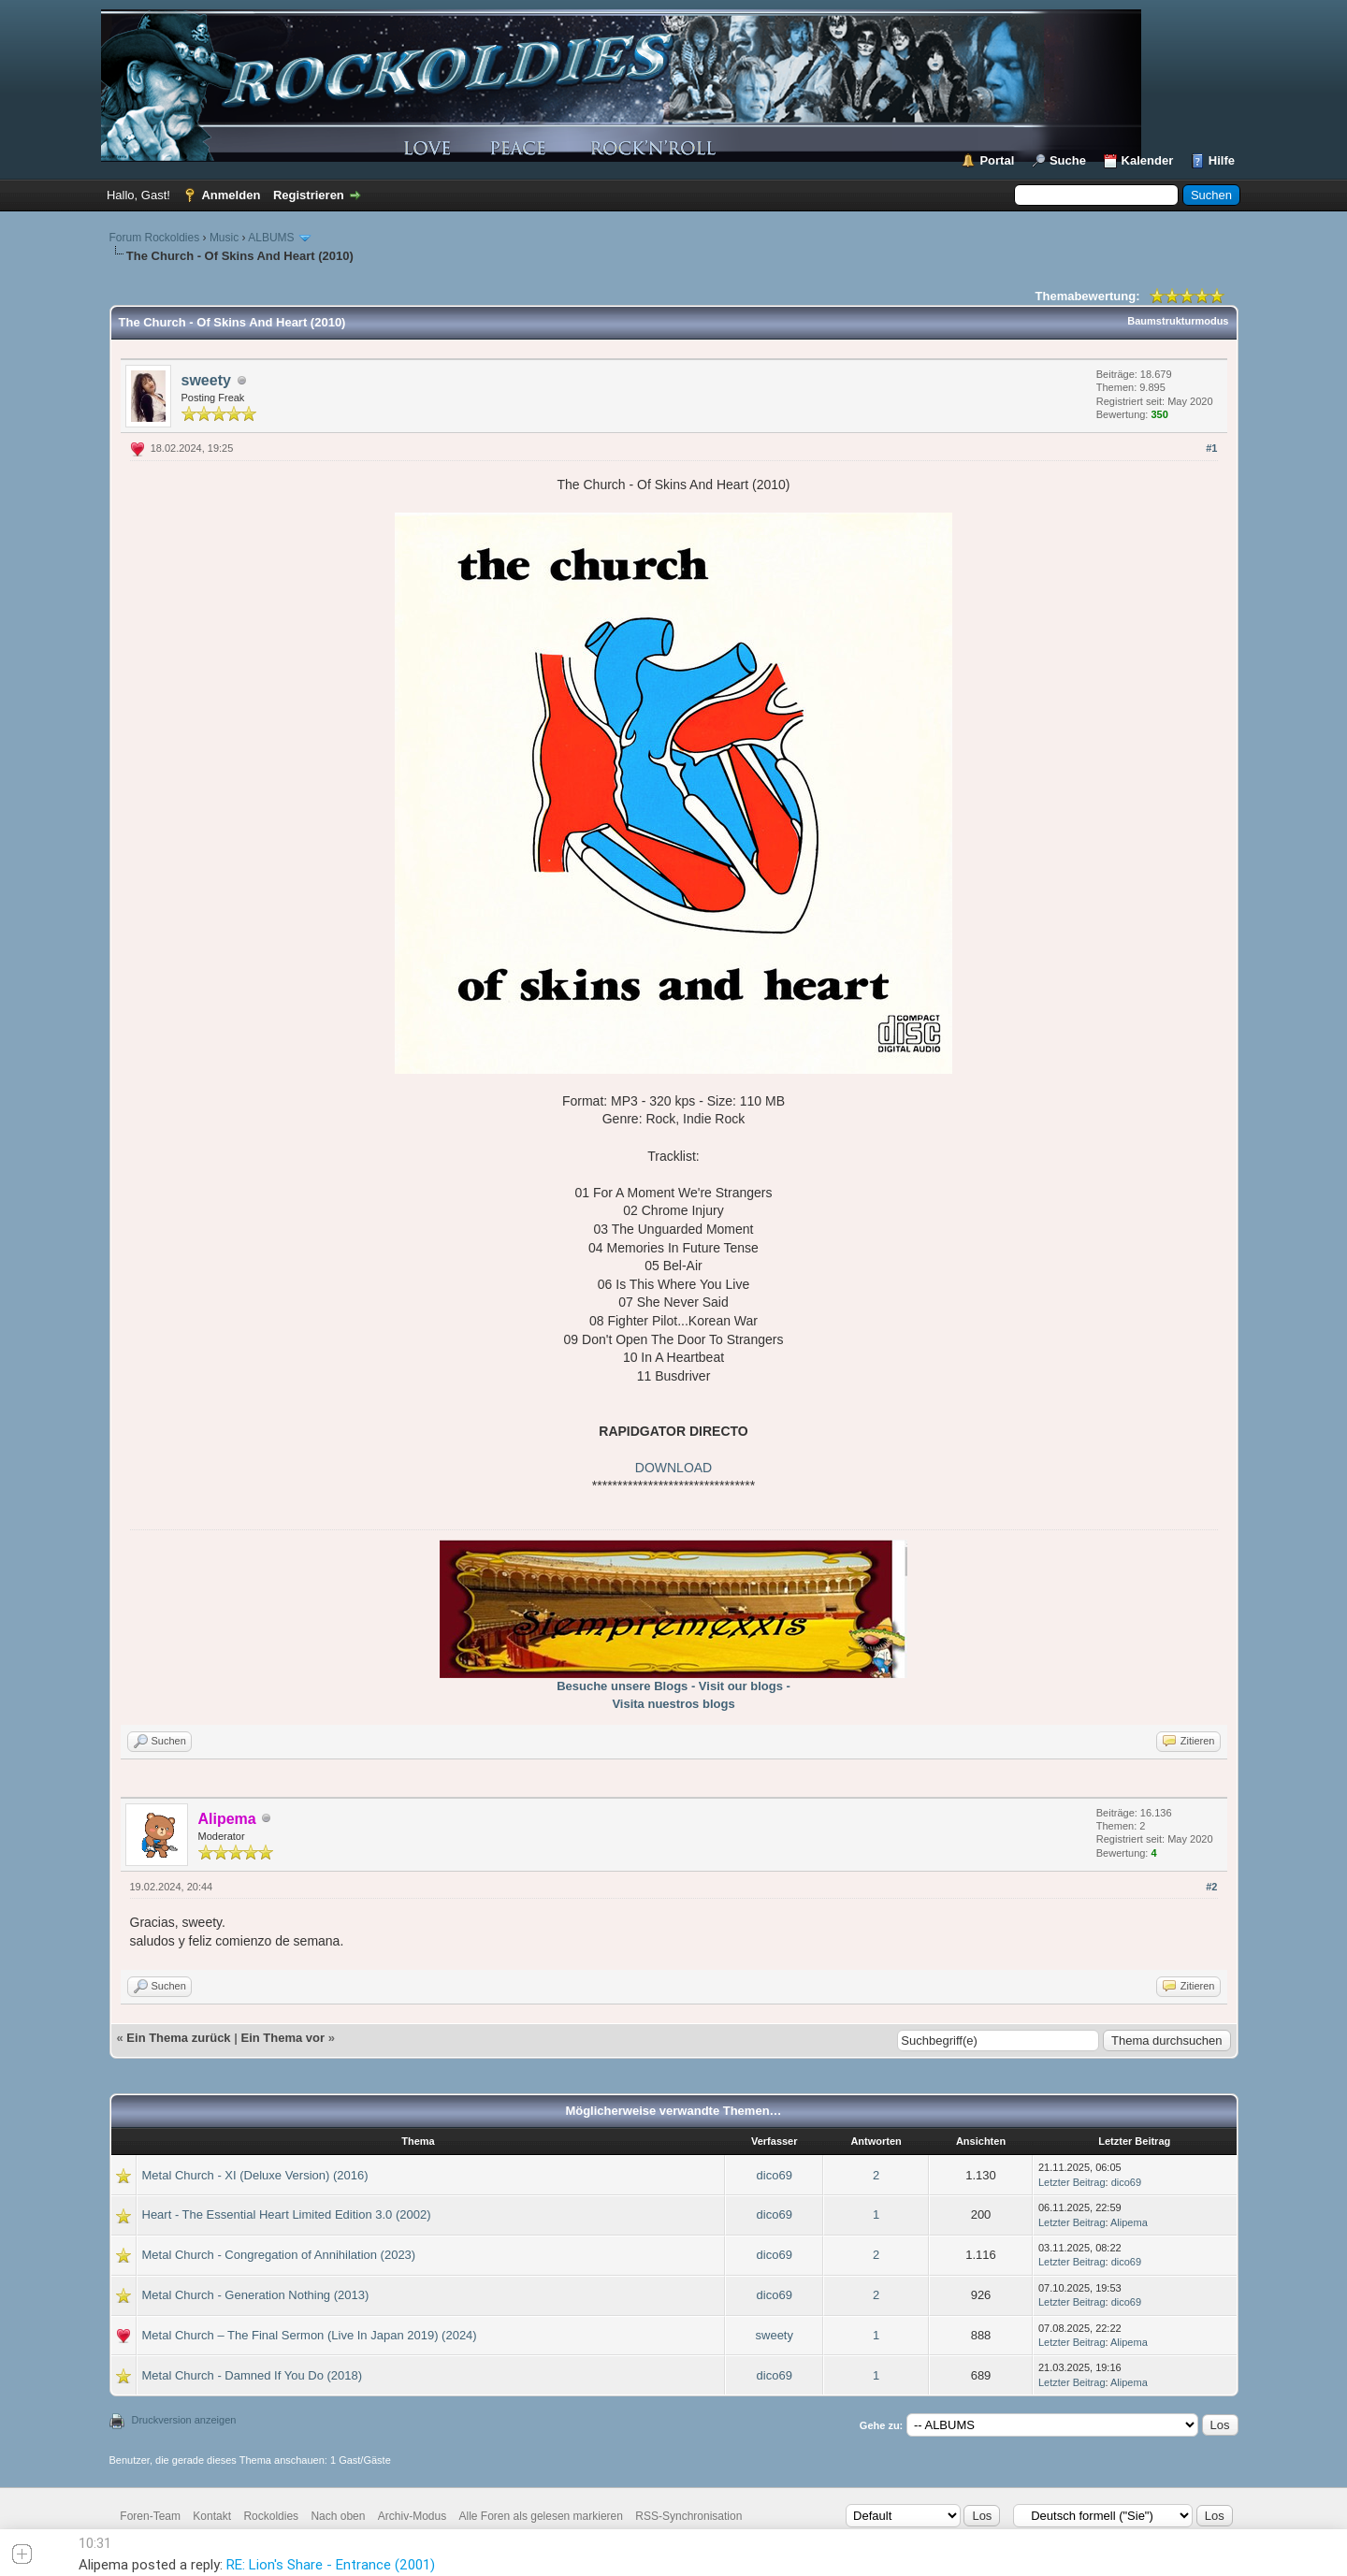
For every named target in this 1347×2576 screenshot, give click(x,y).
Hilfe (1222, 160)
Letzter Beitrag (1072, 2182)
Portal (996, 160)
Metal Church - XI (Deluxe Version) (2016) (255, 2175)
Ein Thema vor (282, 2038)
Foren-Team (150, 2516)
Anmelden (230, 195)
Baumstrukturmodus (1177, 320)
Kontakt (212, 2516)
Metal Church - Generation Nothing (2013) (255, 2295)
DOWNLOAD (673, 1467)
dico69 (774, 2175)
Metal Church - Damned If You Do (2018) (252, 2375)
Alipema (1129, 2222)
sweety (206, 380)
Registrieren (308, 195)
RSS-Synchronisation (688, 2516)
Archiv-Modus (412, 2516)
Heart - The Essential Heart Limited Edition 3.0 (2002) (286, 2214)
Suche (1068, 160)
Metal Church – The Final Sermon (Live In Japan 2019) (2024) (309, 2335)
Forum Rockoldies (154, 237)
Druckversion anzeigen (184, 2419)
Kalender (1148, 160)
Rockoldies (270, 2516)
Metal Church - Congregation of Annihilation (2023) (279, 2255)
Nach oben (338, 2516)
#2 (1211, 1886)
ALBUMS (271, 237)
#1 (1211, 448)
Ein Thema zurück (178, 2038)
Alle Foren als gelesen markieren (541, 2516)
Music (224, 237)
